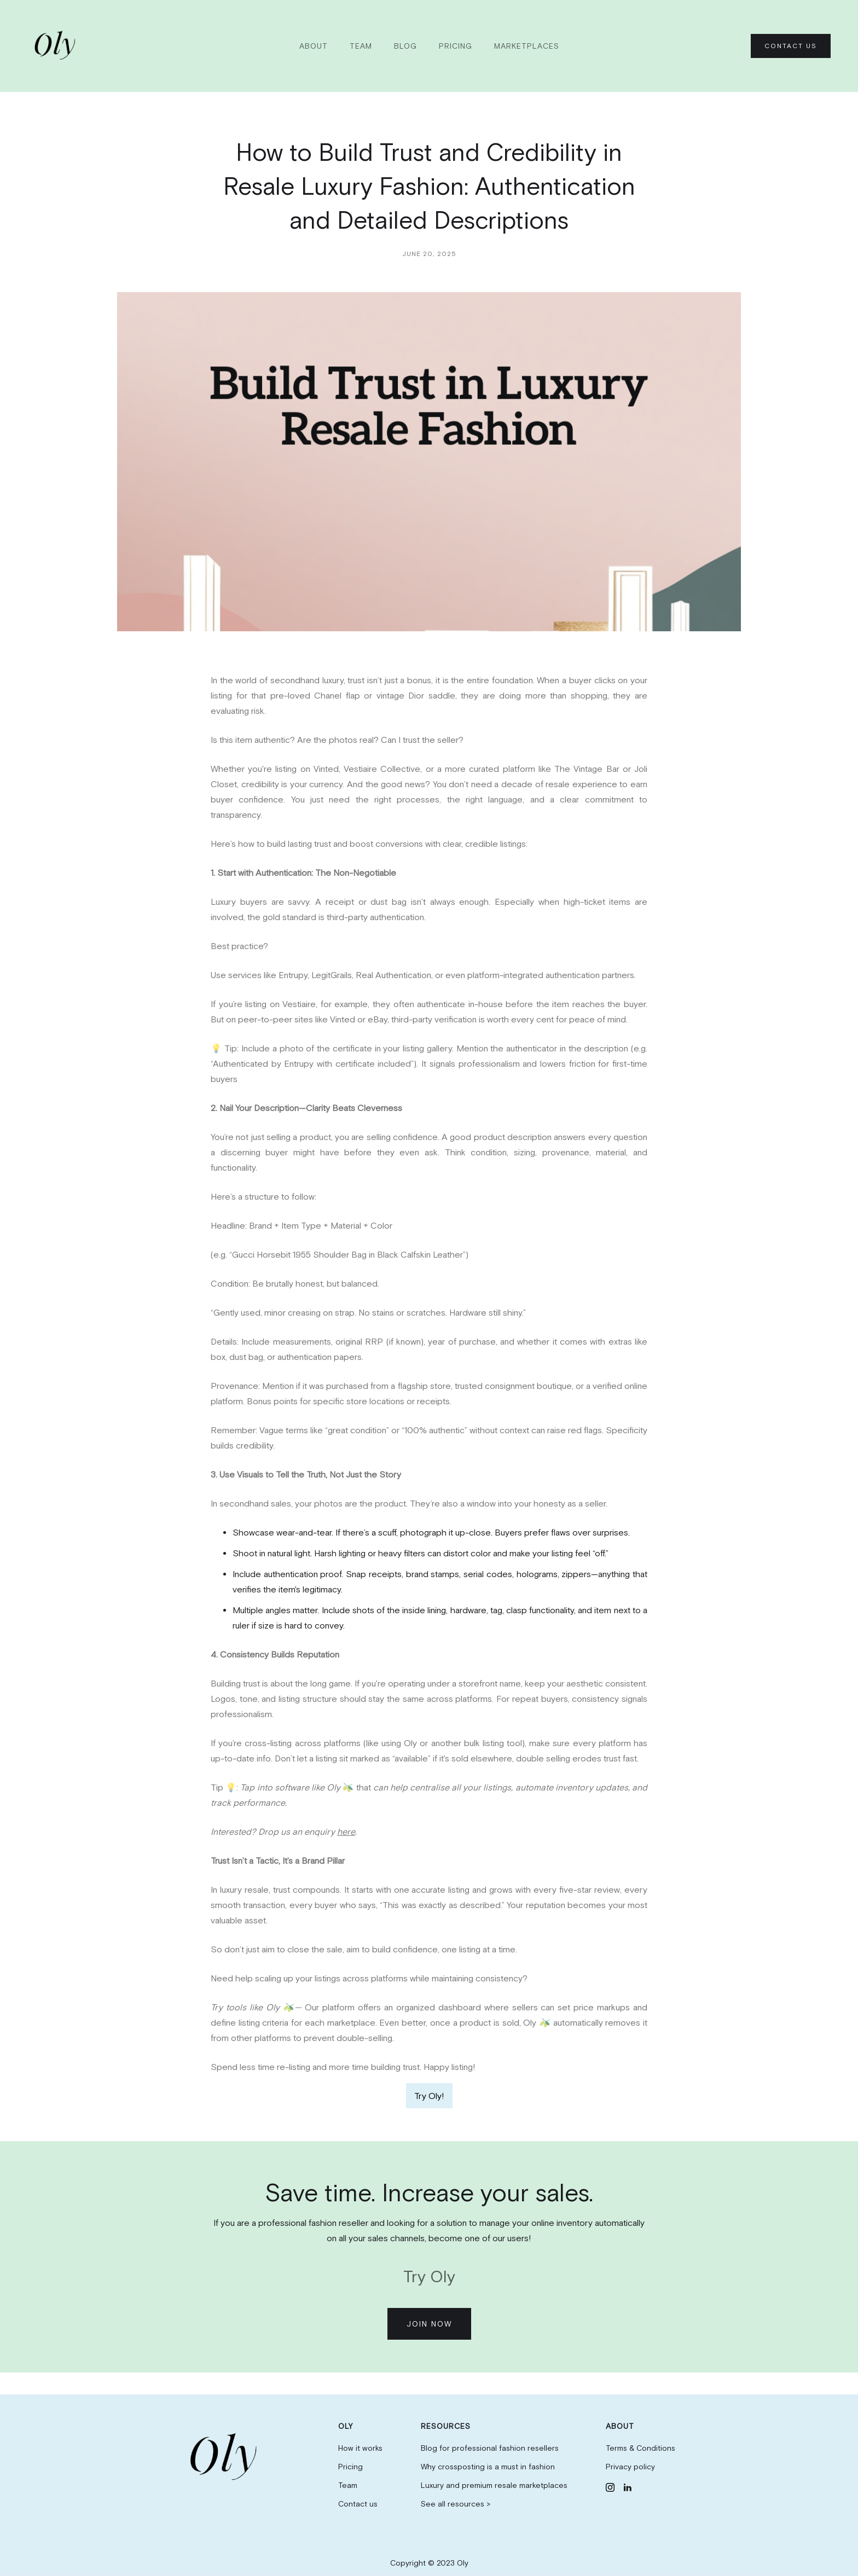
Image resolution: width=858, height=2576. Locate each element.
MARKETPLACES (526, 46)
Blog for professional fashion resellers (490, 2448)
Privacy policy (630, 2466)
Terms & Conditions (640, 2448)
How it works (360, 2448)
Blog (405, 46)
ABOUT (313, 46)
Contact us (358, 2503)
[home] (56, 45)
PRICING (455, 46)
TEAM (361, 46)
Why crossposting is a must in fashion (488, 2466)
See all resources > (455, 2503)
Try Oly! (429, 2096)
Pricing (350, 2466)
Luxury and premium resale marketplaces (494, 2485)
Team (347, 2485)
